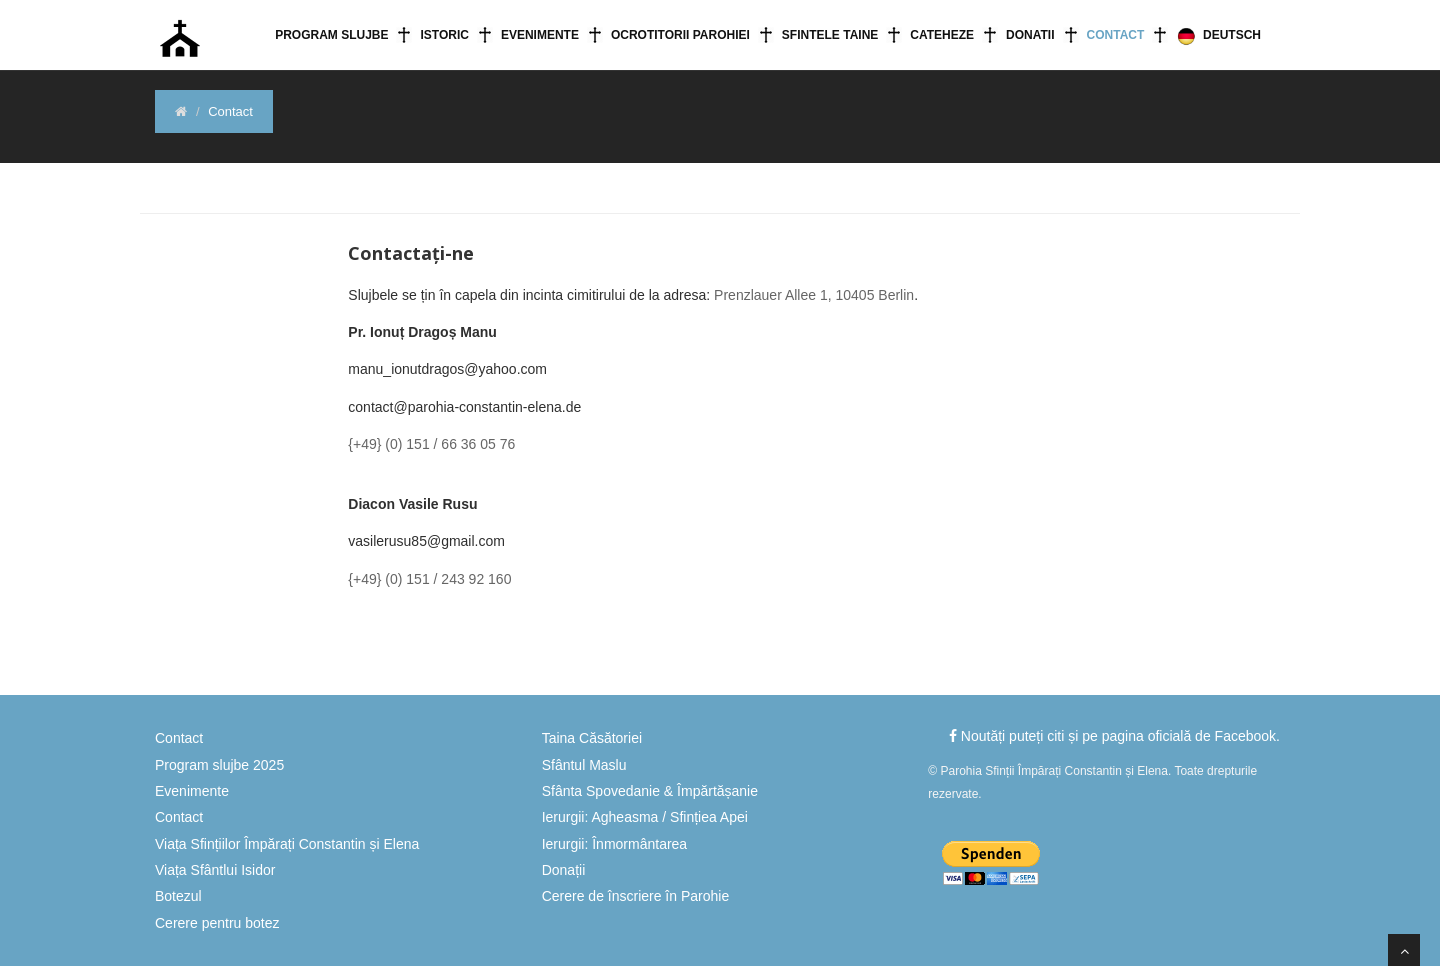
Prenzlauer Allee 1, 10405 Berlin (814, 295)
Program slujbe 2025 (219, 765)
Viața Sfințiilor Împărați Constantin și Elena (287, 844)
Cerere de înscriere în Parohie (636, 896)
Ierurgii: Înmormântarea (615, 844)
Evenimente (540, 35)
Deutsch (1218, 36)
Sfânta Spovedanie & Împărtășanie (650, 791)
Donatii (1030, 35)
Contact (1116, 35)
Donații (564, 870)
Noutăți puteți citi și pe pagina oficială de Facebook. (1114, 736)
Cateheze (942, 35)
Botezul (178, 896)
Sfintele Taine (830, 35)
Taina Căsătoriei (592, 738)
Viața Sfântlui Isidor (215, 870)
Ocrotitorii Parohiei (680, 35)
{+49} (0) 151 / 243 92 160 (429, 579)
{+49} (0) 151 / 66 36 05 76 (431, 444)
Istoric (444, 35)
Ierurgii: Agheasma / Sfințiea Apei (645, 817)
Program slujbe (331, 35)
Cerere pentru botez (217, 923)
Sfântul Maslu (584, 765)
